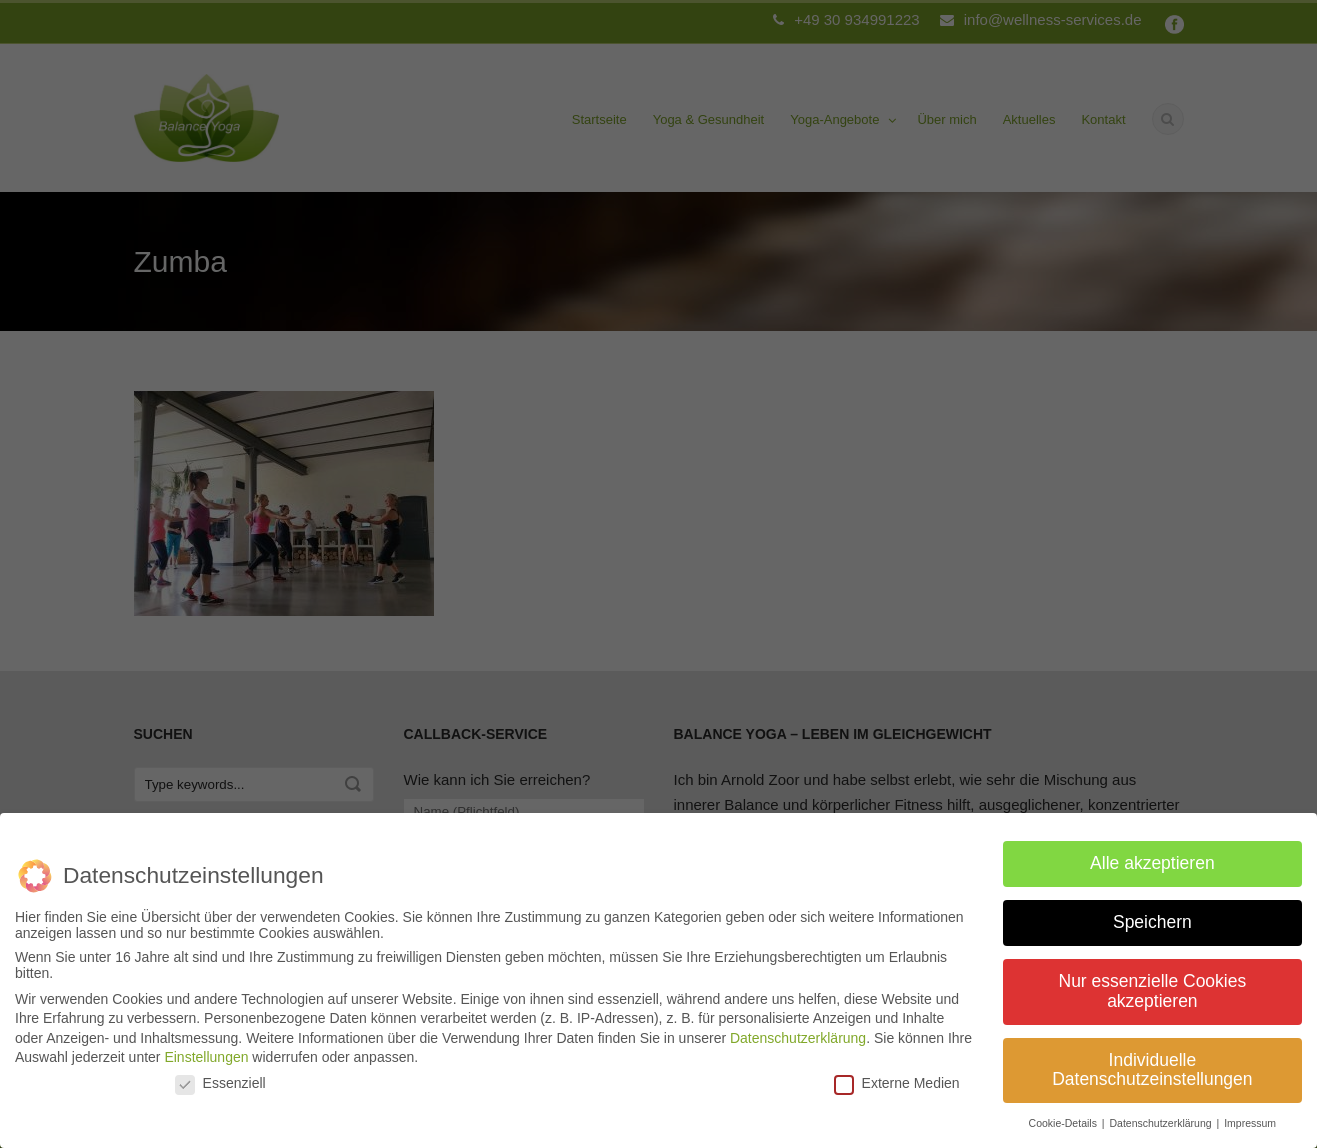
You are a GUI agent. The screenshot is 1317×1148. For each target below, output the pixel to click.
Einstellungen (206, 1049)
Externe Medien (897, 1075)
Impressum (1250, 1115)
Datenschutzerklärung (798, 1030)
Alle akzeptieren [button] (1152, 855)
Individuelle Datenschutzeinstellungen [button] (1152, 1062)
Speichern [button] (1152, 914)
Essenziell (220, 1075)
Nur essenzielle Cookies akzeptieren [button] (1153, 983)
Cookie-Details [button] (1064, 1115)
